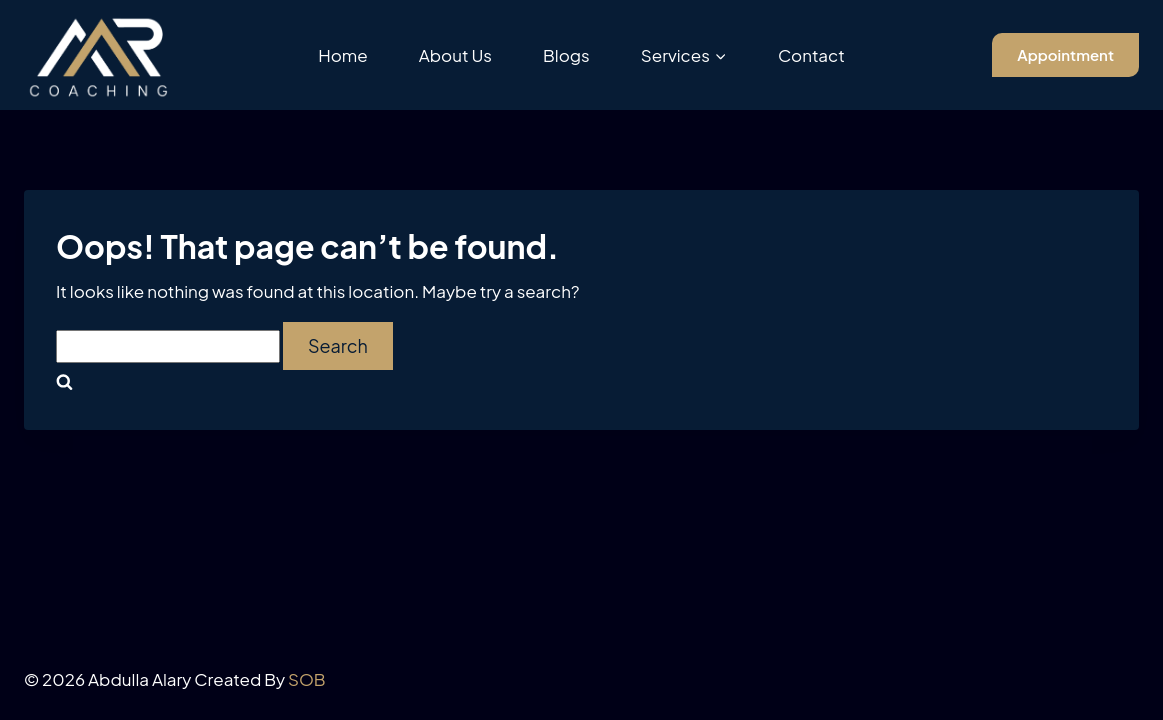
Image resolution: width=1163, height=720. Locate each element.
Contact (811, 55)
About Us (455, 55)
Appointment (1065, 54)
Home (343, 55)
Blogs (566, 55)
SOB (307, 679)
